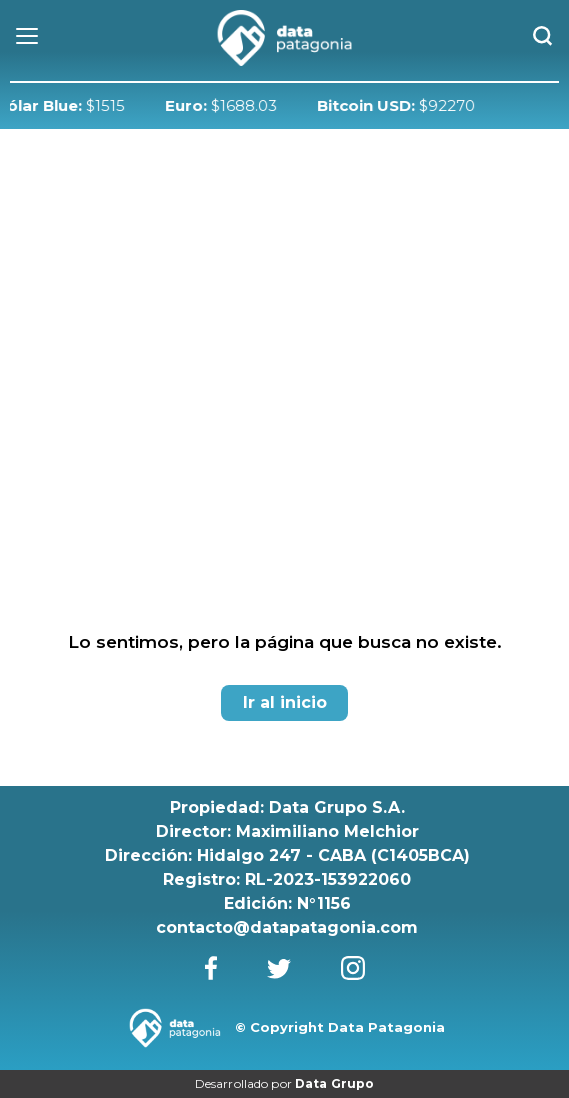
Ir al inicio (285, 702)
